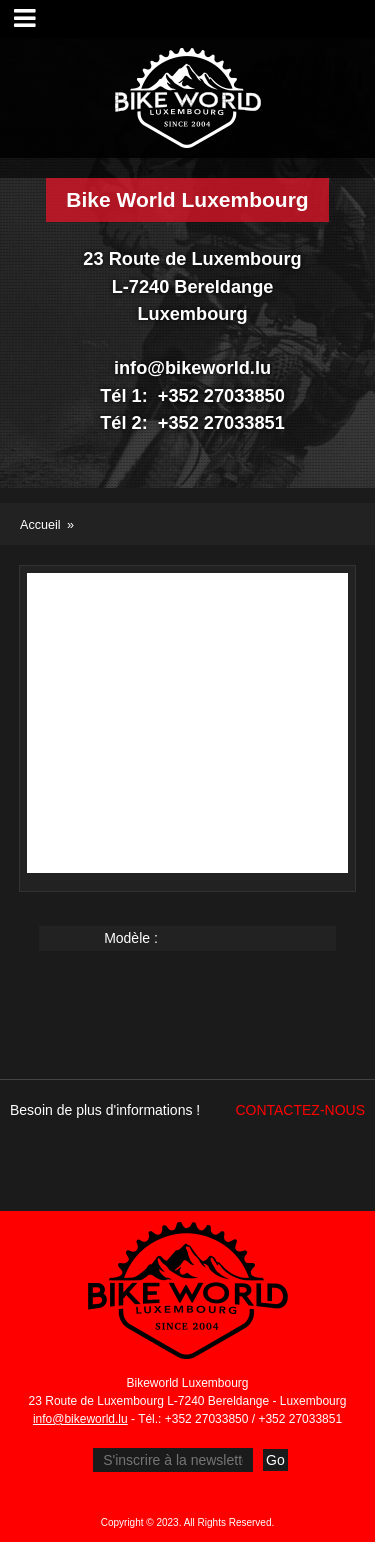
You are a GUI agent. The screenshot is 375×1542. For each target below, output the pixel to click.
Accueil (40, 525)
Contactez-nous (300, 1110)
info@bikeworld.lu (80, 1419)
